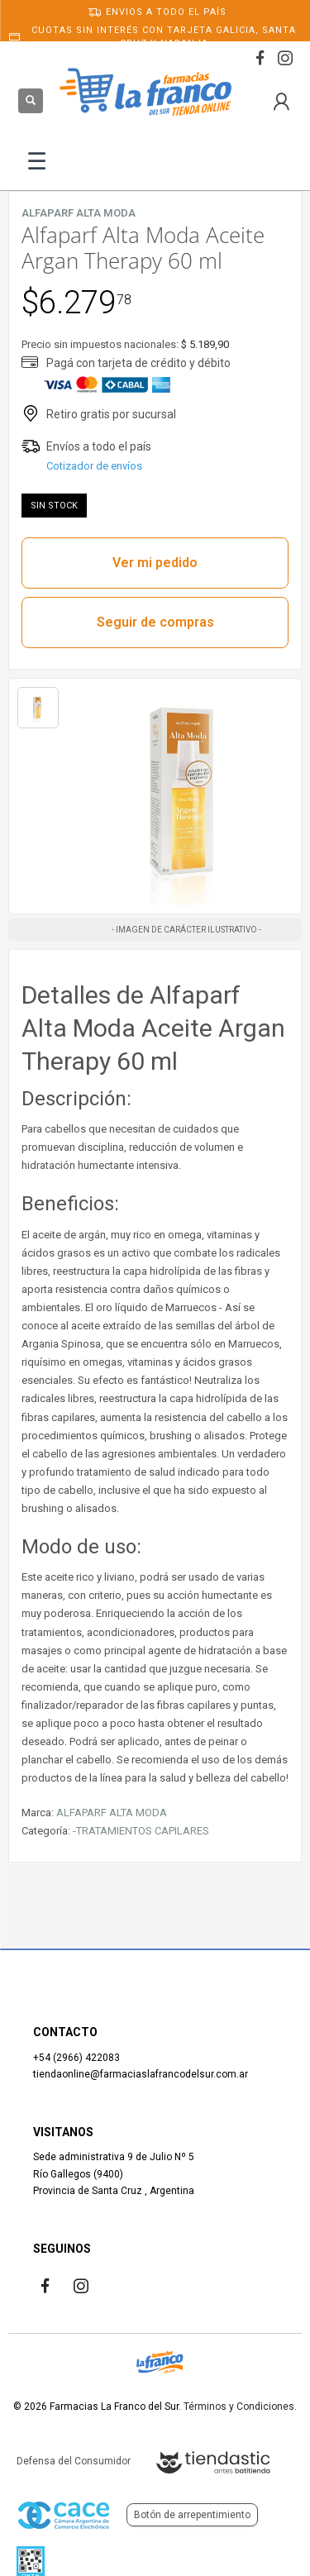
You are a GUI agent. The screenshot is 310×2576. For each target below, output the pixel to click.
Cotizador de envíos (94, 466)
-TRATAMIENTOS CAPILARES (141, 1831)
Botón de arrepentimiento (192, 2515)
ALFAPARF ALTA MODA (111, 1812)
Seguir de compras (155, 622)
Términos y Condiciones (239, 2406)
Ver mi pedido (155, 562)
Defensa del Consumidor (74, 2461)
